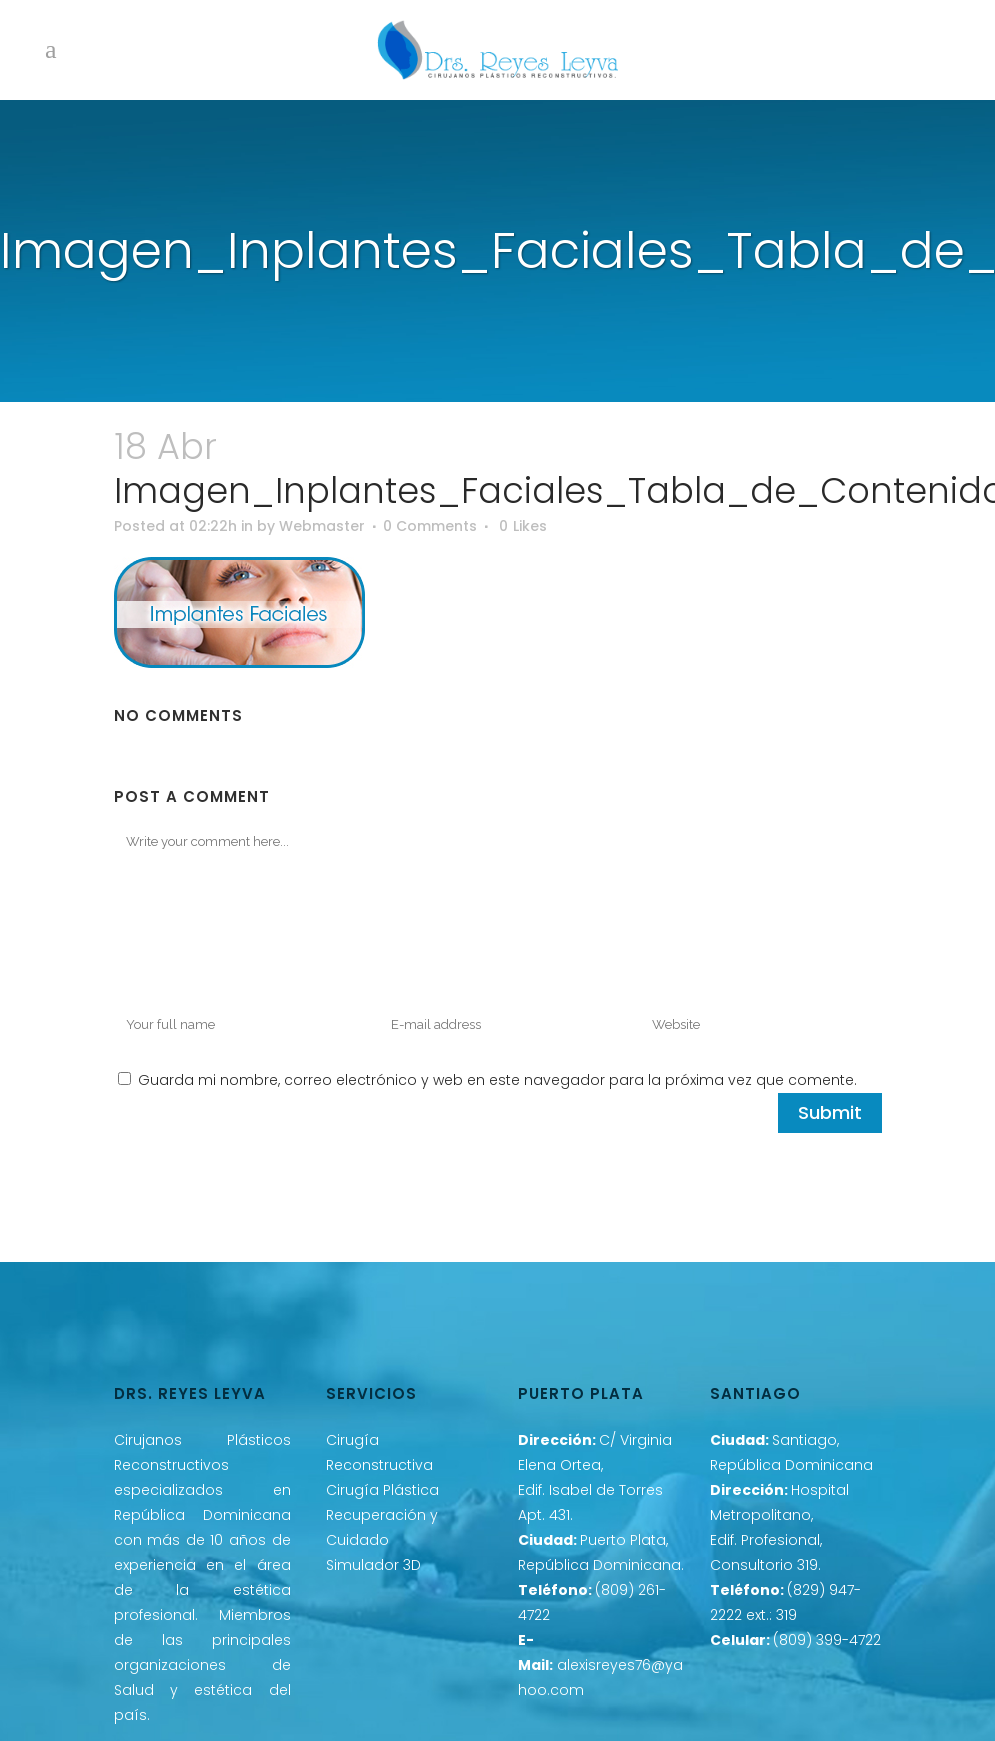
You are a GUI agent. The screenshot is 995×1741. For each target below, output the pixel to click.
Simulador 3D (373, 1565)
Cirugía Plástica (382, 1490)
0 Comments (430, 526)
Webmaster (322, 526)
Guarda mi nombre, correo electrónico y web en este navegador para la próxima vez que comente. (497, 1080)
